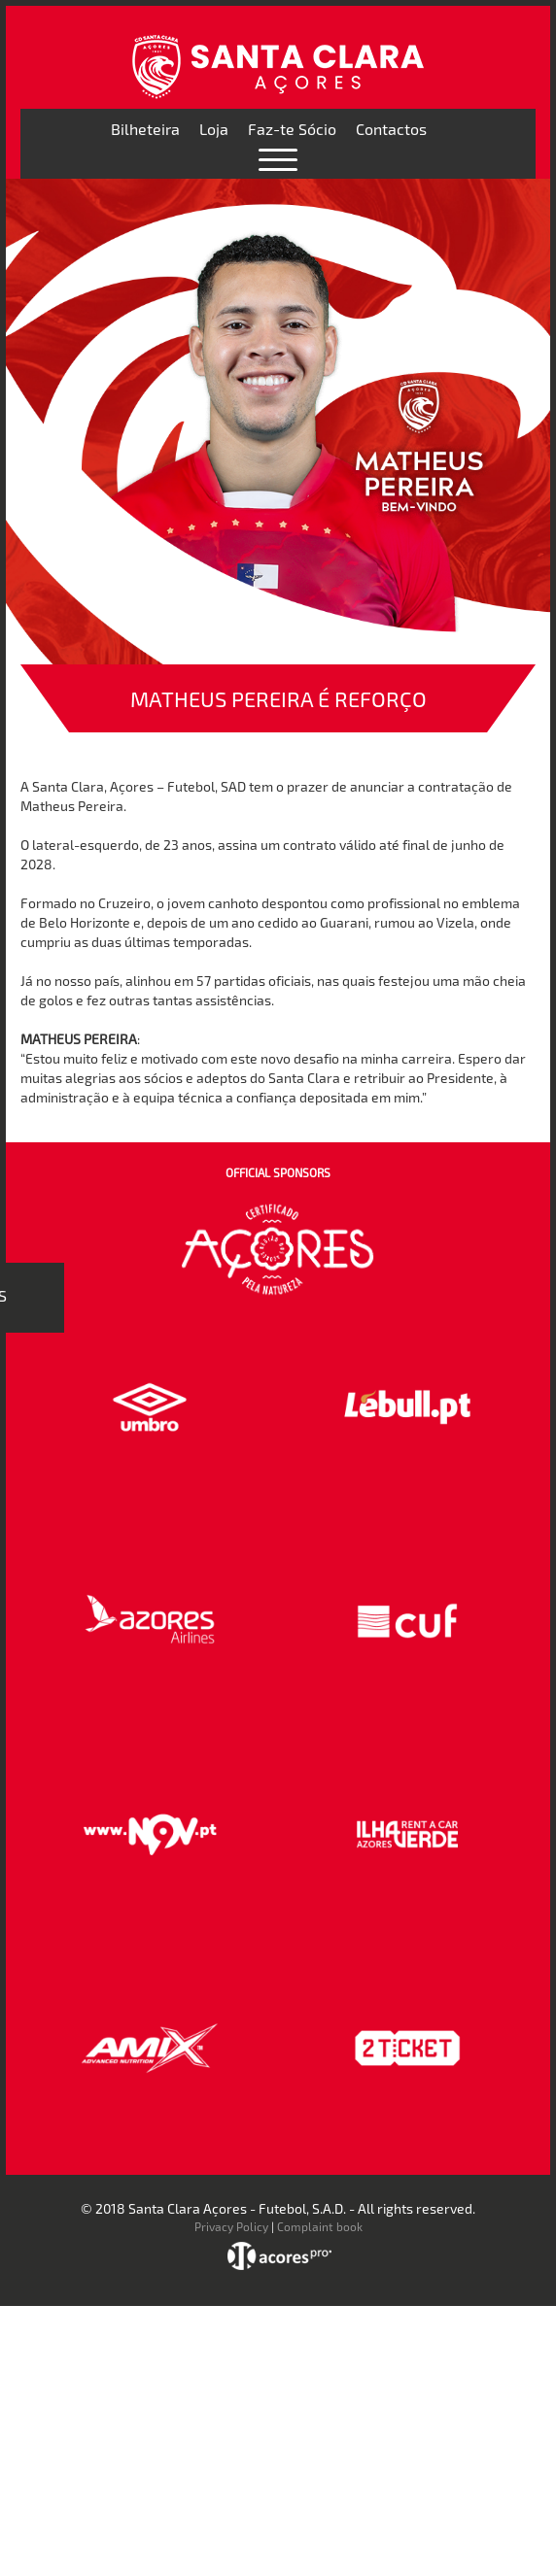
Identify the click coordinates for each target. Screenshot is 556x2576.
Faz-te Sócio (292, 128)
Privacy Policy (231, 2226)
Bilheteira (145, 128)
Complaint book (320, 2226)
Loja (213, 128)
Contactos (391, 128)
